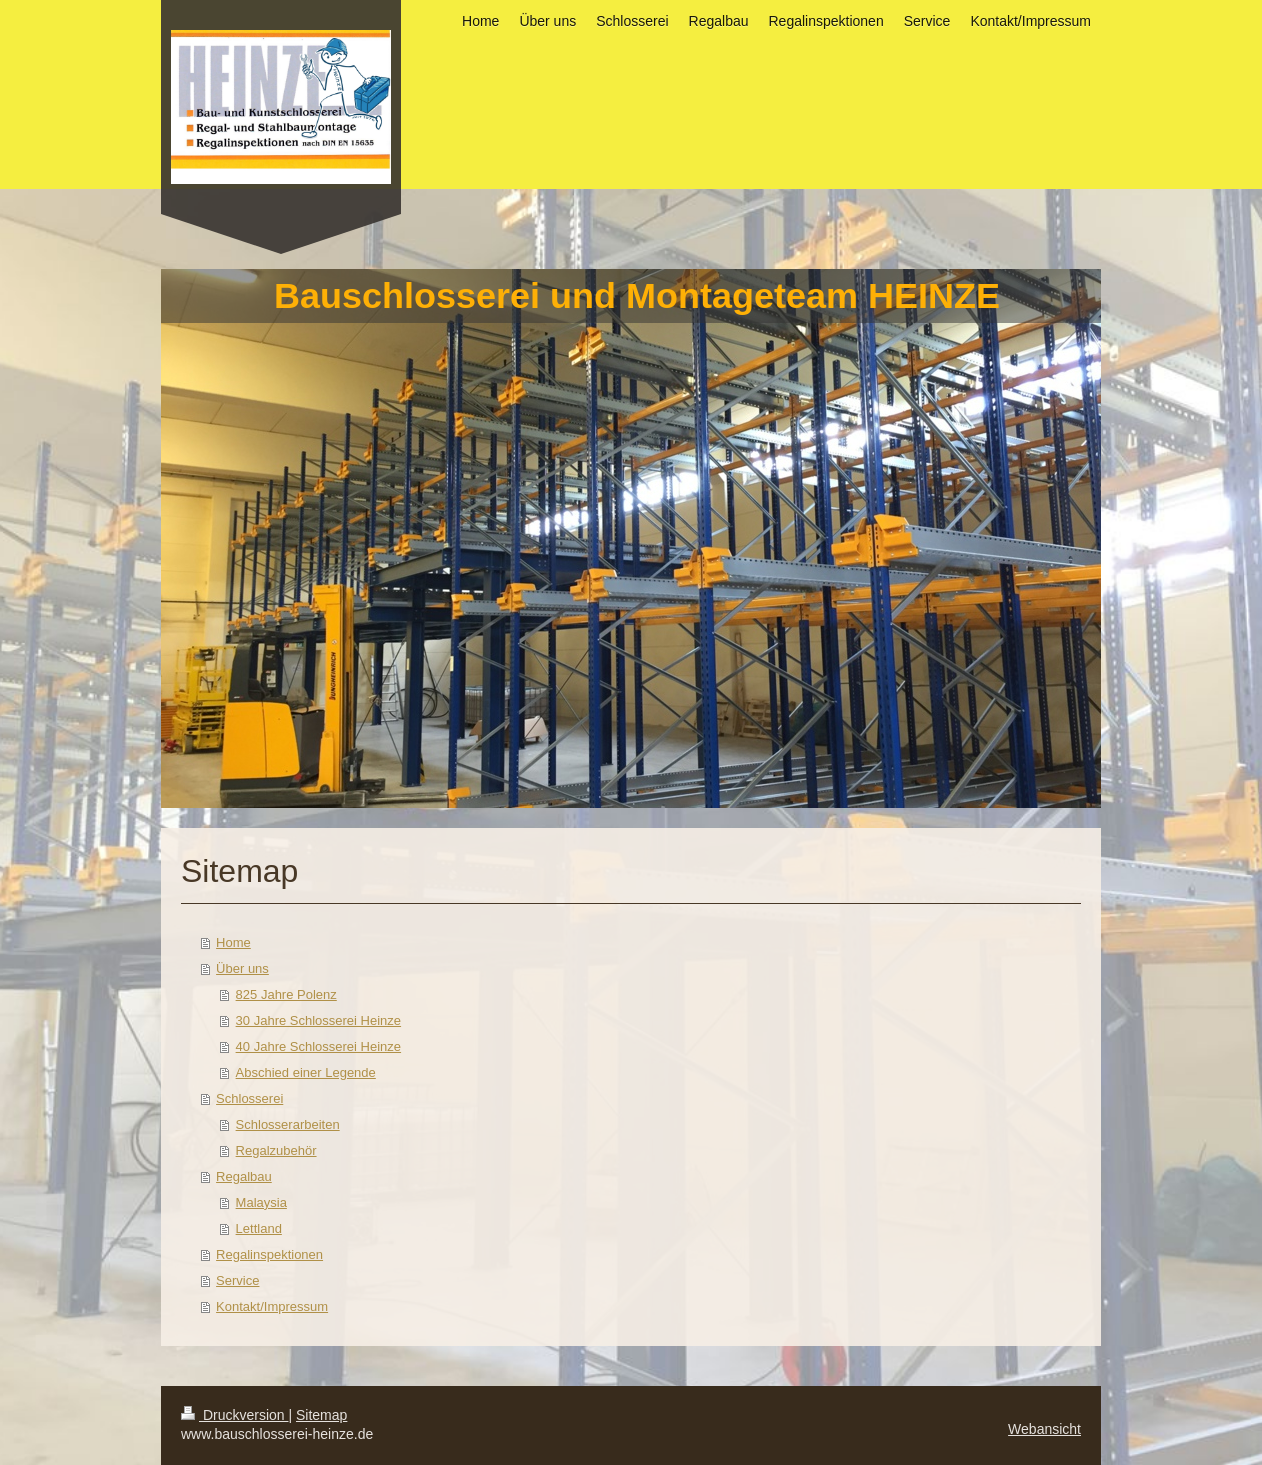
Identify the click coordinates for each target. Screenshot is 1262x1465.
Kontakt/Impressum (272, 1306)
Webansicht (1044, 1429)
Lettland (259, 1228)
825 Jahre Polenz (286, 994)
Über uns (242, 968)
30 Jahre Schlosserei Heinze (318, 1020)
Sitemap (321, 1415)
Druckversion (234, 1415)
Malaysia (261, 1202)
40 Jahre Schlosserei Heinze (318, 1046)
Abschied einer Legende (306, 1072)
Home (233, 942)
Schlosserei (249, 1098)
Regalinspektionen (269, 1254)
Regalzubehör (276, 1150)
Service (237, 1280)
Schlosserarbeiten (288, 1124)
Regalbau (244, 1176)
